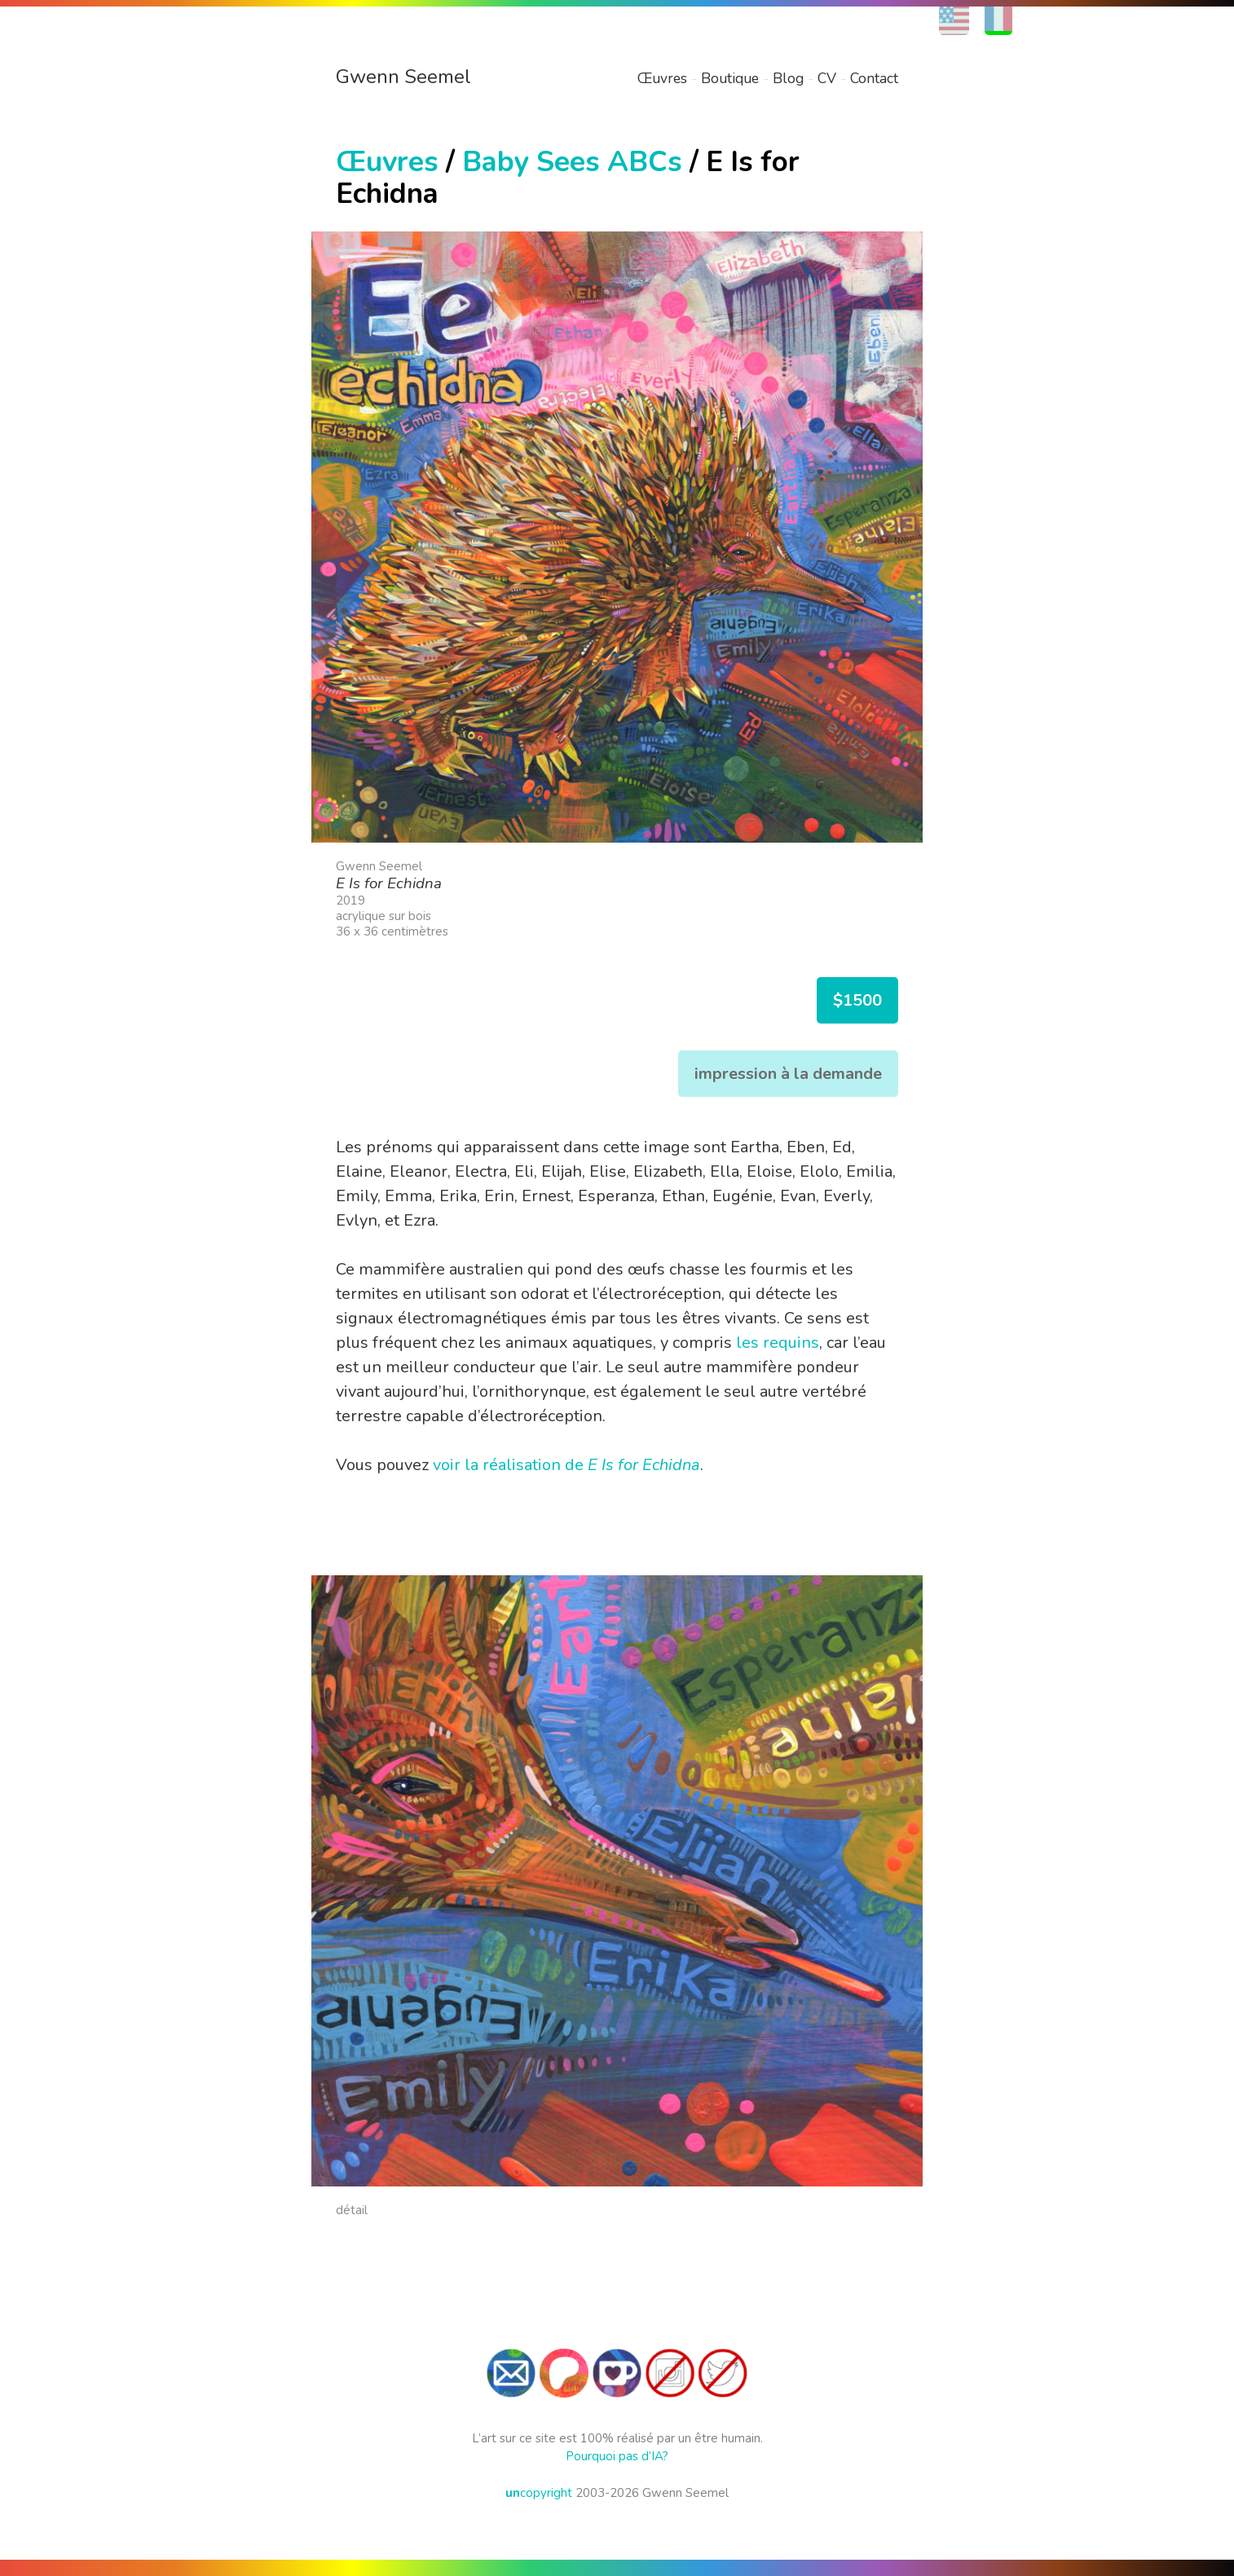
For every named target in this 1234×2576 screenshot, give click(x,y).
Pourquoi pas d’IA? (617, 2456)
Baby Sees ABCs (572, 162)
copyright (538, 2493)
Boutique (730, 78)
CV (827, 78)
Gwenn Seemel (403, 77)
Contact (874, 78)
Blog (788, 78)
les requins (777, 1343)
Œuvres (662, 78)
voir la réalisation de (566, 1465)
